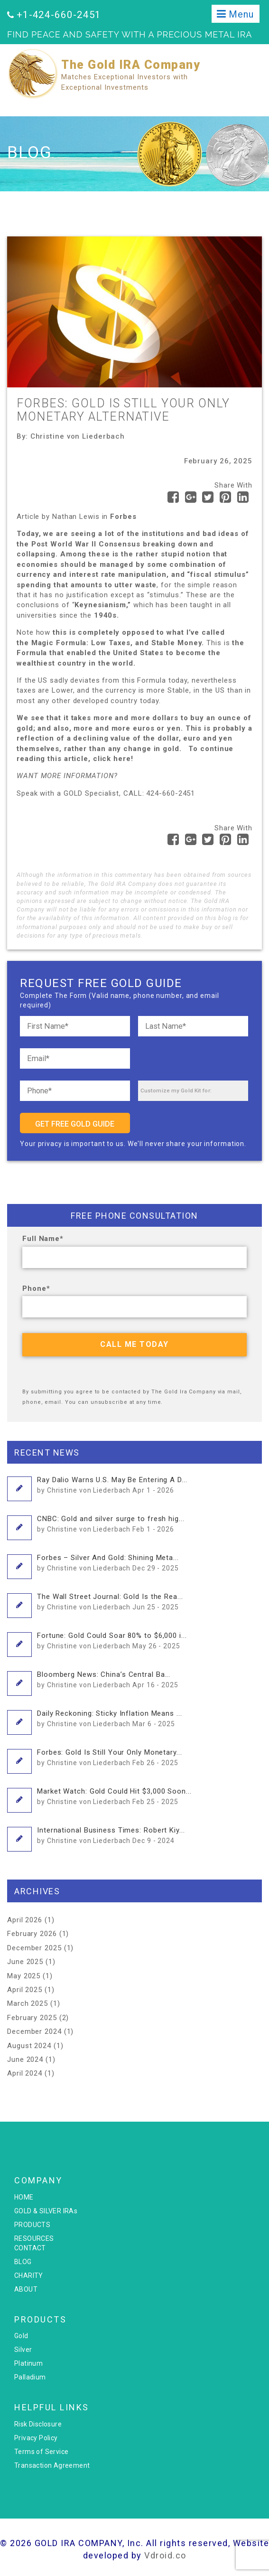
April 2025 (24, 1989)
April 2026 (24, 1920)
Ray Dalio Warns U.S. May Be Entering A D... (112, 1485)
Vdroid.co (165, 2555)
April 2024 (24, 2073)
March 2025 (27, 2003)
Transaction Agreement (52, 2465)
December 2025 (34, 1948)
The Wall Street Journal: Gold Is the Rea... (110, 1601)
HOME (24, 2197)
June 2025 (25, 1961)
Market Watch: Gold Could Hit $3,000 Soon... (114, 1796)
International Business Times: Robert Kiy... (111, 1835)
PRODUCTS (32, 2224)
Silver (23, 2349)
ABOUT (25, 2289)
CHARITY (28, 2275)
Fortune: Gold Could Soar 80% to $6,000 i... (112, 1640)
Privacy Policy (36, 2438)
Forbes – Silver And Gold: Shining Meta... (108, 1562)
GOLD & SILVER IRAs (45, 2211)
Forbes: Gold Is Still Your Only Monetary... (109, 1757)
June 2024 (25, 2059)
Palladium (30, 2377)
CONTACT (30, 2248)
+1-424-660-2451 (59, 14)
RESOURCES (34, 2238)
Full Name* (43, 1238)
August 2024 (29, 2045)
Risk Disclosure (38, 2424)
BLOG (23, 2262)
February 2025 (32, 2017)
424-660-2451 (170, 793)
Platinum (28, 2363)
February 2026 (32, 1933)
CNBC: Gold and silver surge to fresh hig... (111, 1523)
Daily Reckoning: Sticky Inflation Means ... (109, 1718)
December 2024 (34, 2031)
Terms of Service (41, 2451)
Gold (21, 2336)
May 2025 (23, 1976)
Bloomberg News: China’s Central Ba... (107, 1679)
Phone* (36, 1288)
